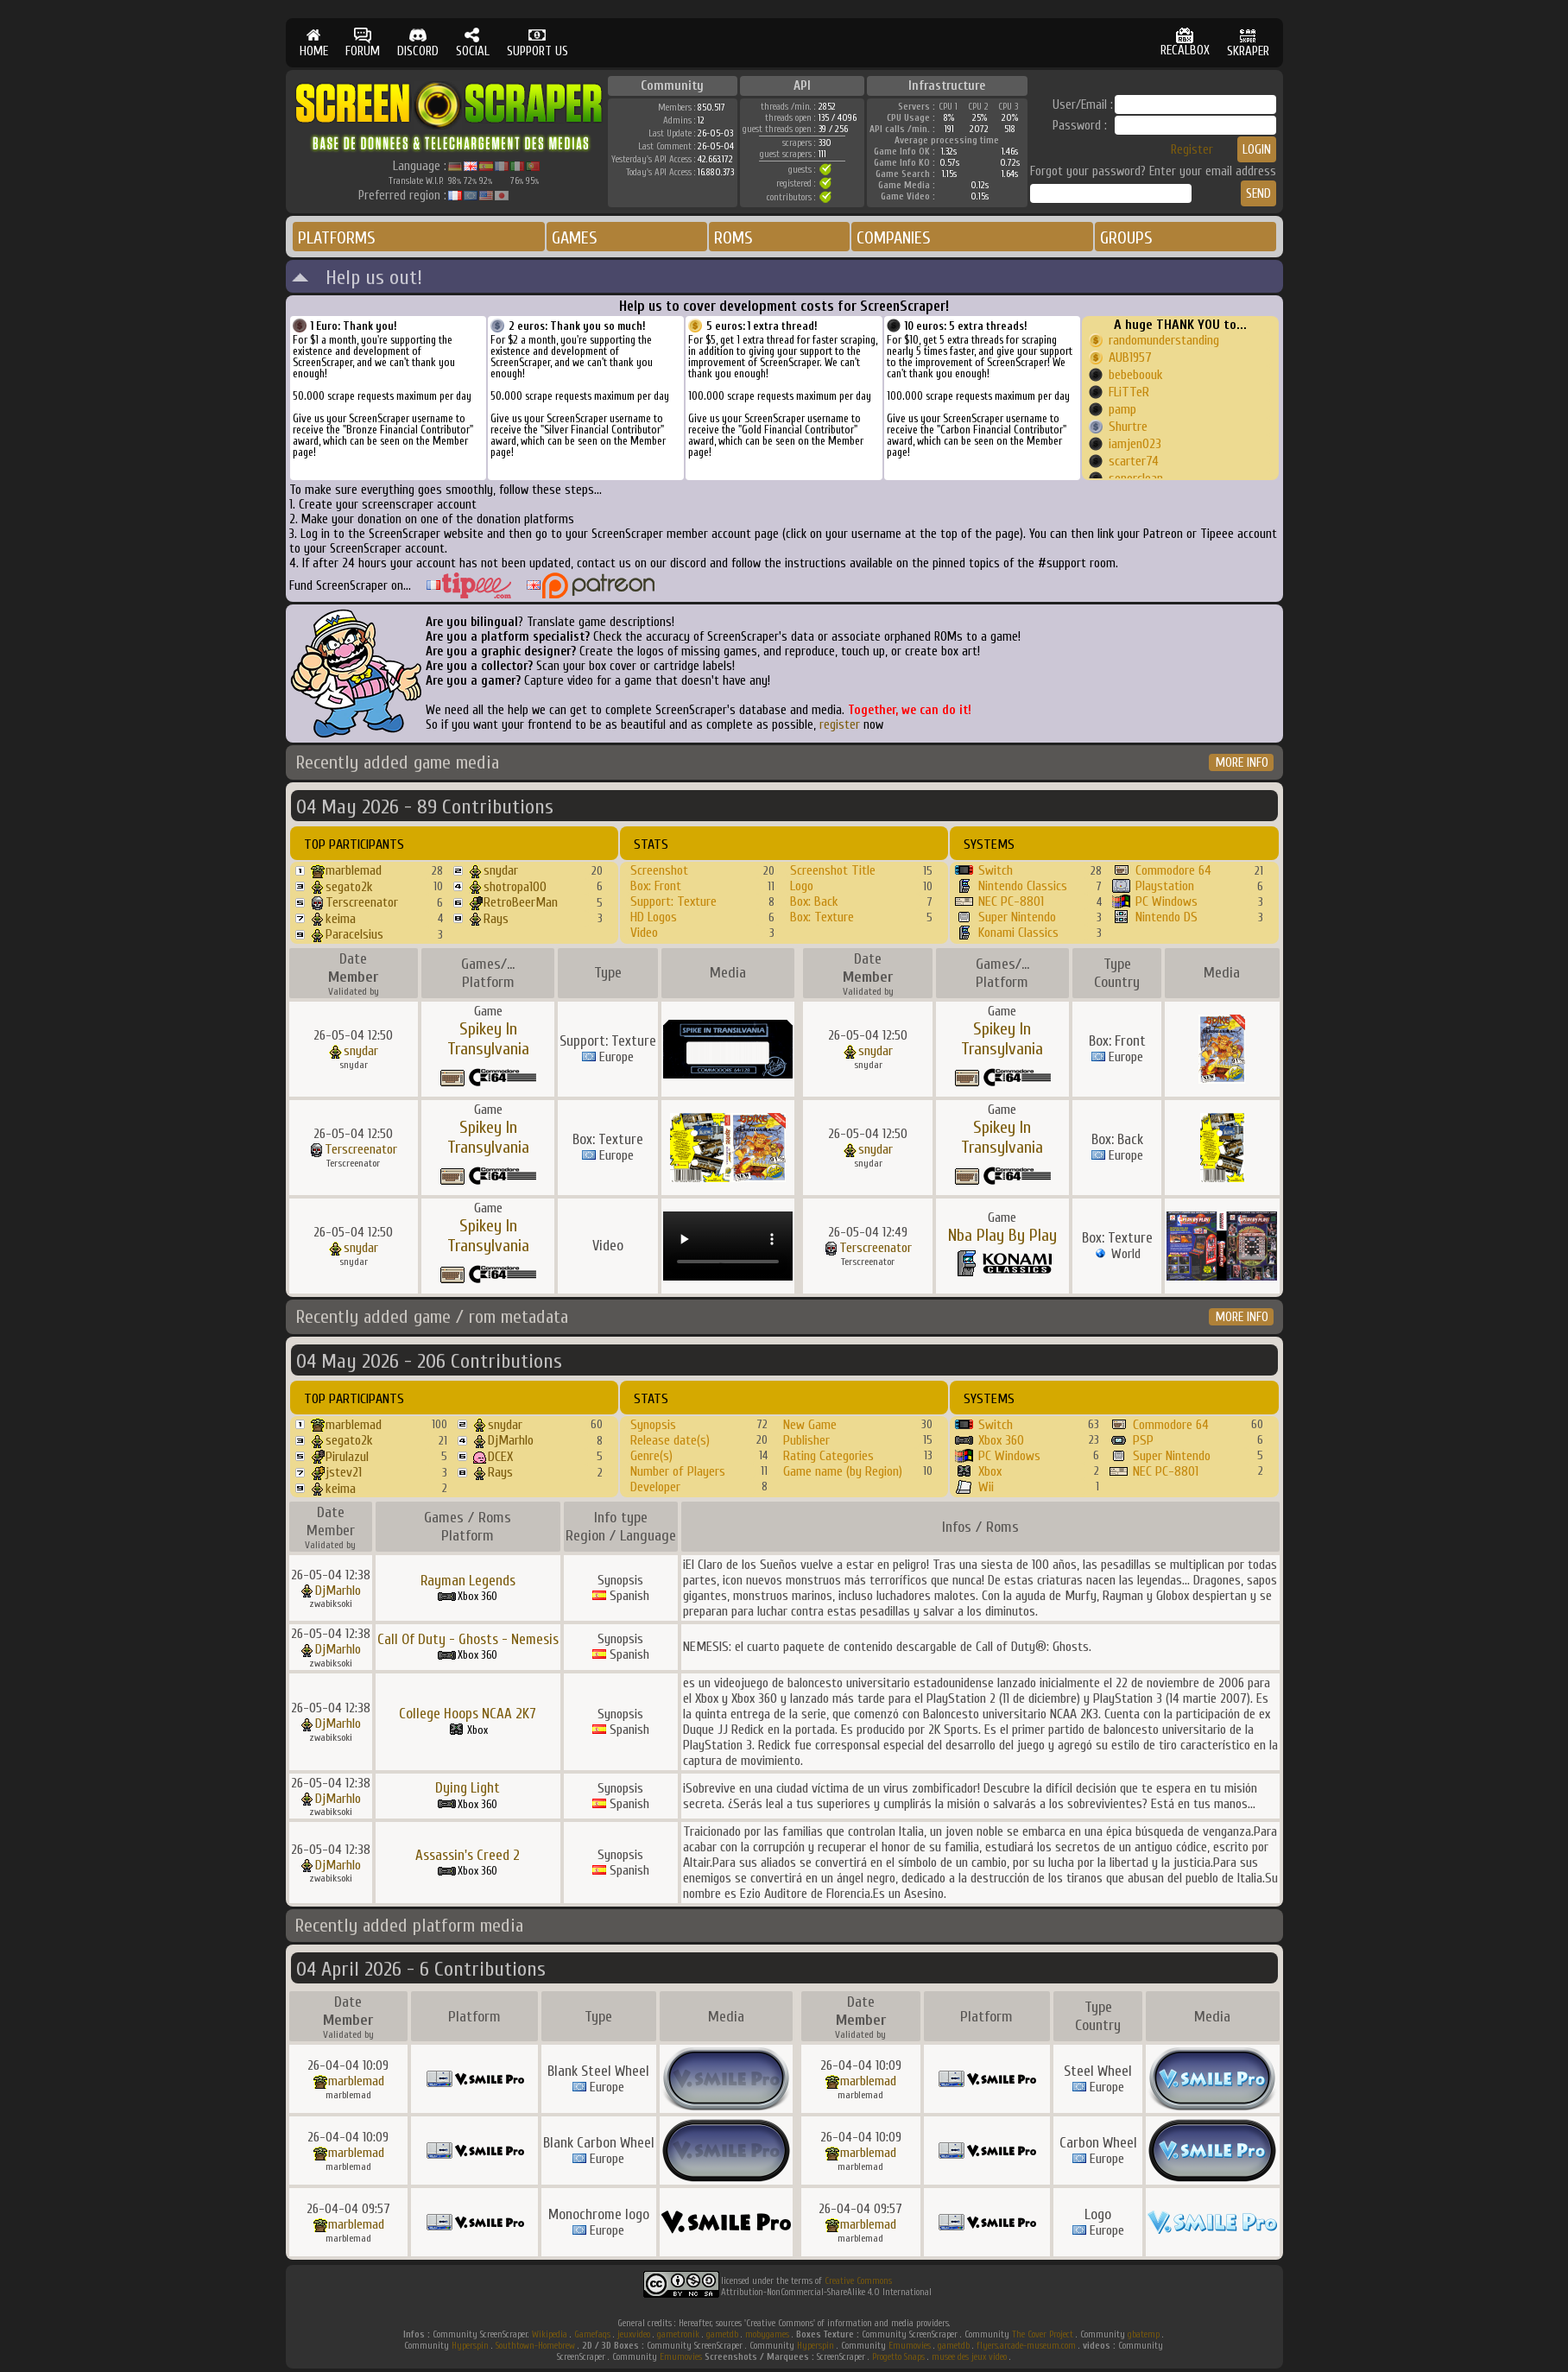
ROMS (733, 237)
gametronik (678, 2334)
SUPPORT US (537, 43)
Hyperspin (470, 2345)
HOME (314, 43)
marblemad (354, 870)
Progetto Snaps (898, 2357)
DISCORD (418, 43)
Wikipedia (549, 2334)
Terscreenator (362, 902)
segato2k (349, 887)
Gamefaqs (592, 2334)
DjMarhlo (511, 1440)
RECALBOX (1185, 43)
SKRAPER (1248, 43)
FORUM (362, 43)
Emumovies (909, 2345)
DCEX (500, 1456)
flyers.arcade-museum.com (1026, 2345)
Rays (496, 919)
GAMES (574, 237)
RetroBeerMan (521, 902)
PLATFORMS (337, 237)
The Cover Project (1042, 2334)
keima (341, 919)
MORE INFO (1242, 763)
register (839, 725)
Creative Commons (858, 2281)
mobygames (767, 2334)
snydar (501, 870)
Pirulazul (347, 1456)
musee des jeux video (969, 2357)
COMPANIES (894, 238)
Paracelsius (354, 934)
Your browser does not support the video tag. (728, 1246)
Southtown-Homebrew (535, 2345)
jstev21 (344, 1472)
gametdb (722, 2334)
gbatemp (1144, 2334)
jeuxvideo (633, 2334)
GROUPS (1126, 238)
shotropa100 (515, 887)
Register (1192, 149)
